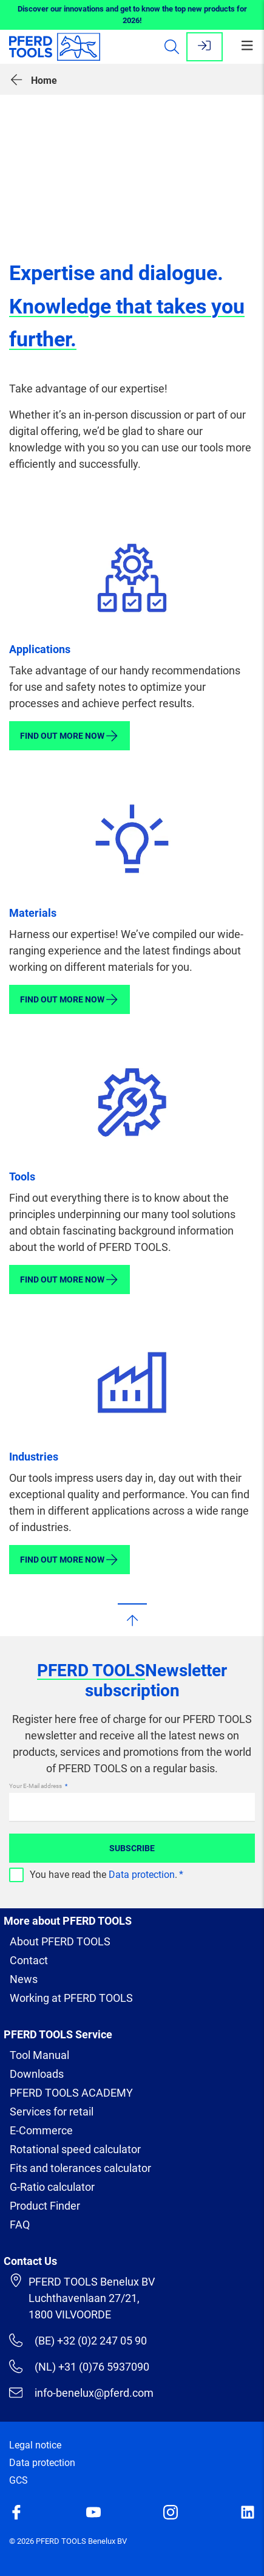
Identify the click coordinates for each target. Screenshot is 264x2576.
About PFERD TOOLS (60, 1941)
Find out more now (69, 735)
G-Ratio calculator (52, 2186)
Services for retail (51, 2111)
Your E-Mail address (36, 1786)
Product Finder (45, 2205)
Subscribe (132, 1848)
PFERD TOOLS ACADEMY (71, 2092)
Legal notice (35, 2445)
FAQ (20, 2224)
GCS (18, 2480)
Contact (29, 1960)
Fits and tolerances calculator (80, 2168)
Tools (22, 1176)
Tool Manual (39, 2055)
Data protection (142, 1874)
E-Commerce (41, 2130)
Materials (32, 912)
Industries (33, 1456)
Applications (39, 649)
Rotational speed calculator (75, 2149)
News (24, 1979)
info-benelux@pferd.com (81, 2392)
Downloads (37, 2073)
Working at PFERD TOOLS (71, 1998)
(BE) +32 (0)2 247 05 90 (78, 2340)
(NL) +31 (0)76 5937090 (79, 2366)
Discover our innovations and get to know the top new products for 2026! (132, 15)
